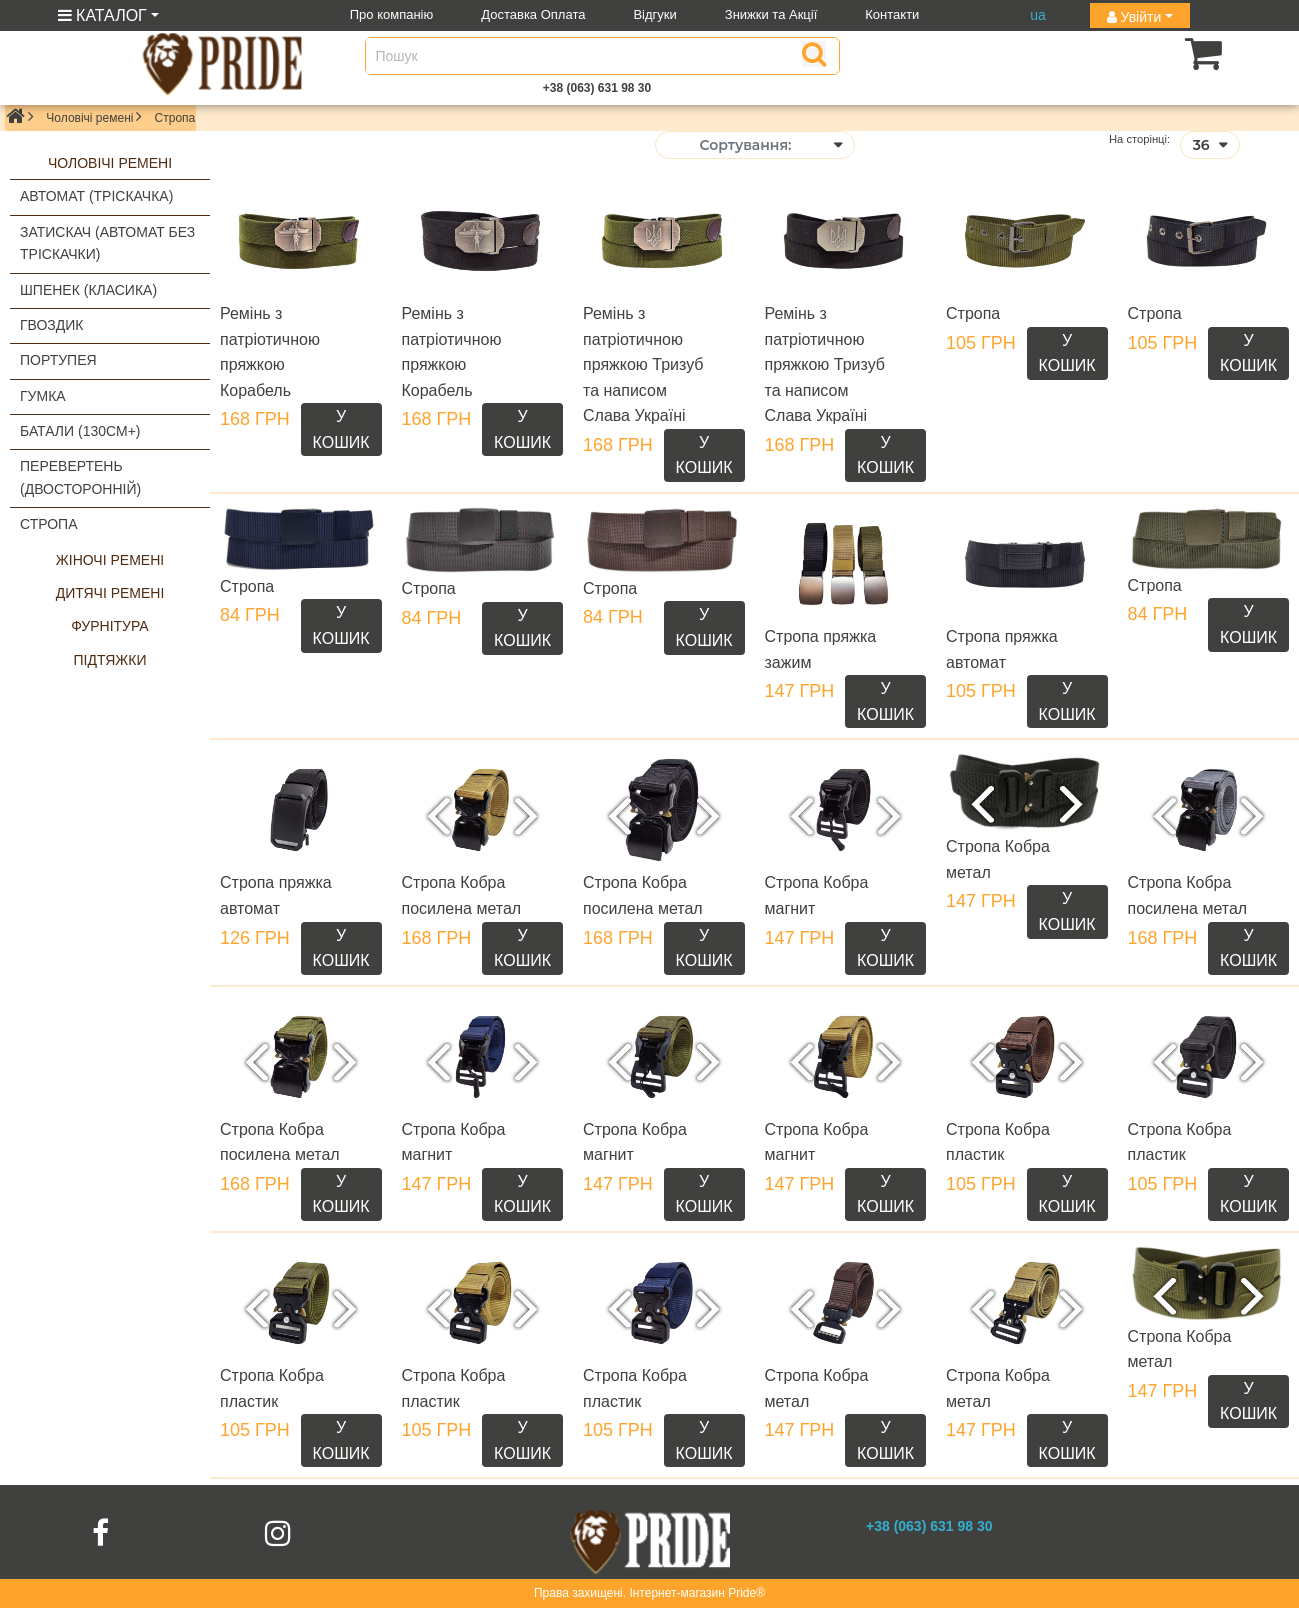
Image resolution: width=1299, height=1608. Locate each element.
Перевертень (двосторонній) (80, 477)
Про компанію (392, 14)
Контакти (892, 14)
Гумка (43, 396)
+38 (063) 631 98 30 (597, 88)
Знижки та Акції (771, 14)
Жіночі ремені (110, 560)
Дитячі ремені (110, 593)
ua (1038, 15)
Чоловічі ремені (89, 118)
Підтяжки (110, 660)
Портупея (58, 360)
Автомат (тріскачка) (96, 196)
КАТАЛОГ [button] (102, 15)
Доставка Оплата (533, 14)
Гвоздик (52, 325)
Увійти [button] (1134, 17)
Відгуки (654, 14)
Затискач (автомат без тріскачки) (107, 243)
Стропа (49, 524)
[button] (1172, 53)
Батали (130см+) (80, 431)
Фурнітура (109, 626)
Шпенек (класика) (88, 290)
